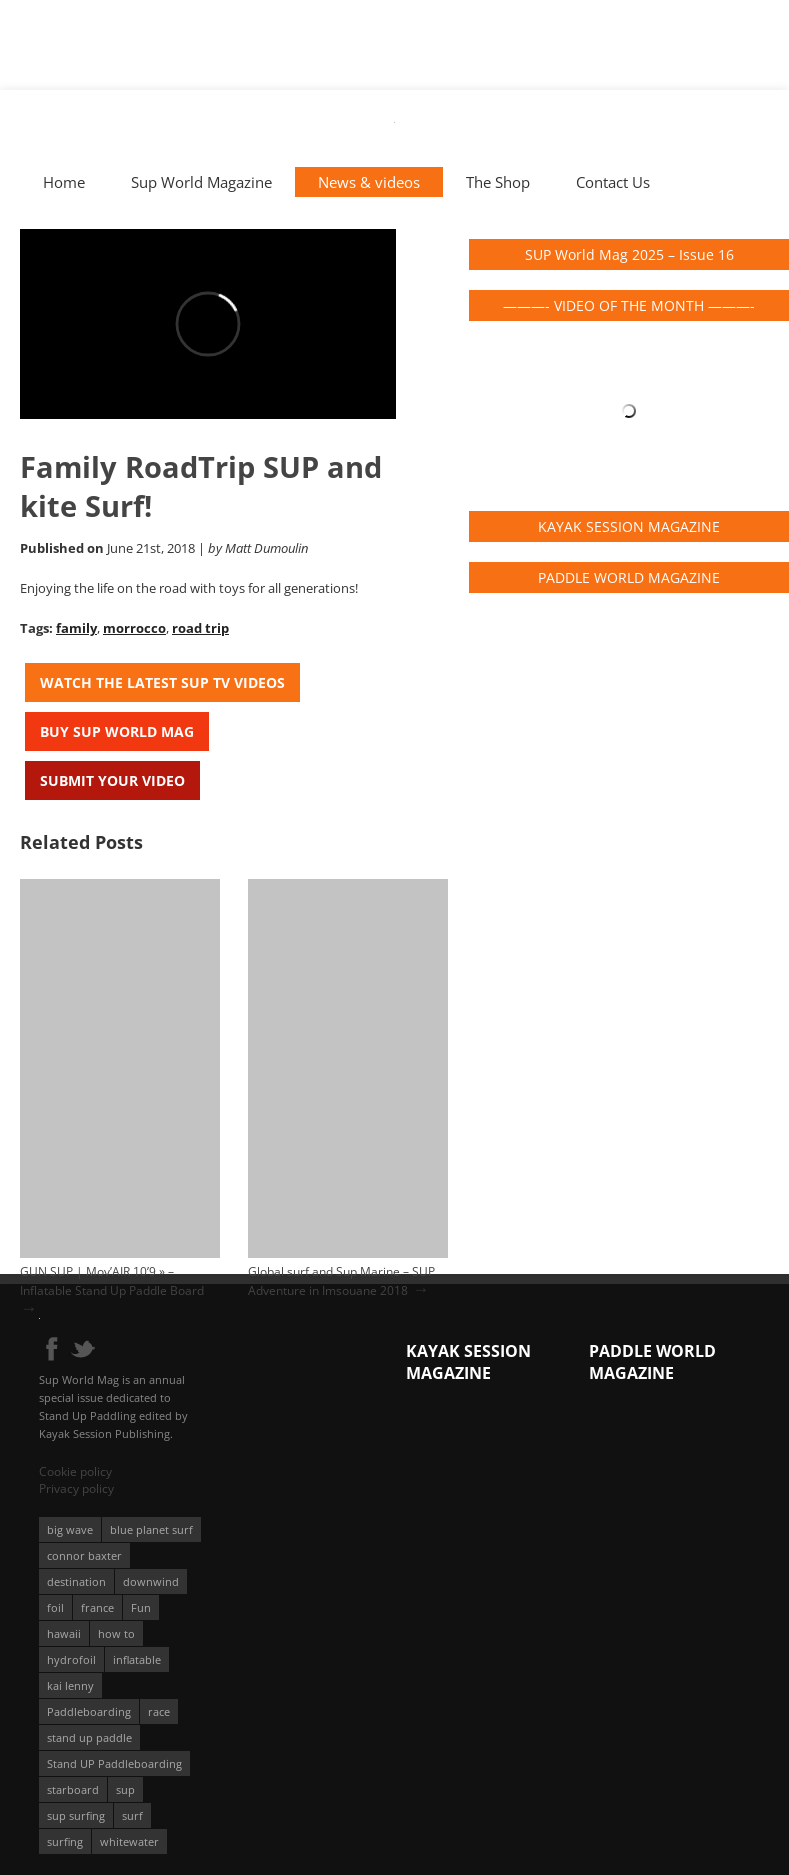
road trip (200, 628)
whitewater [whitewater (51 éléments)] (129, 1841)
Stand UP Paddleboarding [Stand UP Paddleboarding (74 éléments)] (114, 1763)
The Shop (498, 182)
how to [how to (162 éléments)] (116, 1633)
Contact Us (613, 182)
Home (64, 182)
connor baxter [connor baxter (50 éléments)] (84, 1555)
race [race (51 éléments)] (159, 1711)
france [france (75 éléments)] (97, 1607)
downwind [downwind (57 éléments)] (151, 1581)
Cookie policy (75, 1471)
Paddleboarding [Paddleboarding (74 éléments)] (89, 1711)
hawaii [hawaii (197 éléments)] (64, 1633)
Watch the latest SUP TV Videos (162, 682)
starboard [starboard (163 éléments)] (73, 1789)
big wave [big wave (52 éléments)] (70, 1529)
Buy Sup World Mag (117, 731)
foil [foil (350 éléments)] (55, 1607)
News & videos (369, 182)
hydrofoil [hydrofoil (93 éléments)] (71, 1659)
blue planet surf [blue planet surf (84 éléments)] (151, 1529)
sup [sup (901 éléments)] (125, 1789)
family (76, 628)
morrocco (134, 628)
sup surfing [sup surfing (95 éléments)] (76, 1815)
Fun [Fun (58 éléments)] (141, 1607)
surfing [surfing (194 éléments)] (65, 1841)
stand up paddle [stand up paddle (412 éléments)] (89, 1737)
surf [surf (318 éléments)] (132, 1815)
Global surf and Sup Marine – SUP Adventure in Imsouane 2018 (341, 1281)
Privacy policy (76, 1488)
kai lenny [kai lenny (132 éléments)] (70, 1685)
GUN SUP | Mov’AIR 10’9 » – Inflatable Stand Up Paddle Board (112, 1281)
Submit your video (112, 780)
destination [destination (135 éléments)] (76, 1581)
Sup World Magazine (201, 182)
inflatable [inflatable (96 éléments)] (137, 1659)
